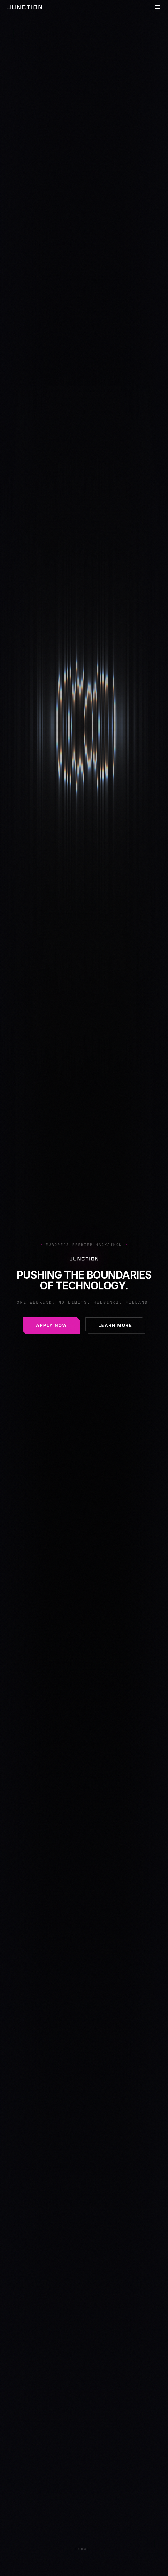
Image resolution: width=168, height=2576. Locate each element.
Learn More (115, 1325)
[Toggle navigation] (157, 7)
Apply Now (51, 1325)
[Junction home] (25, 7)
